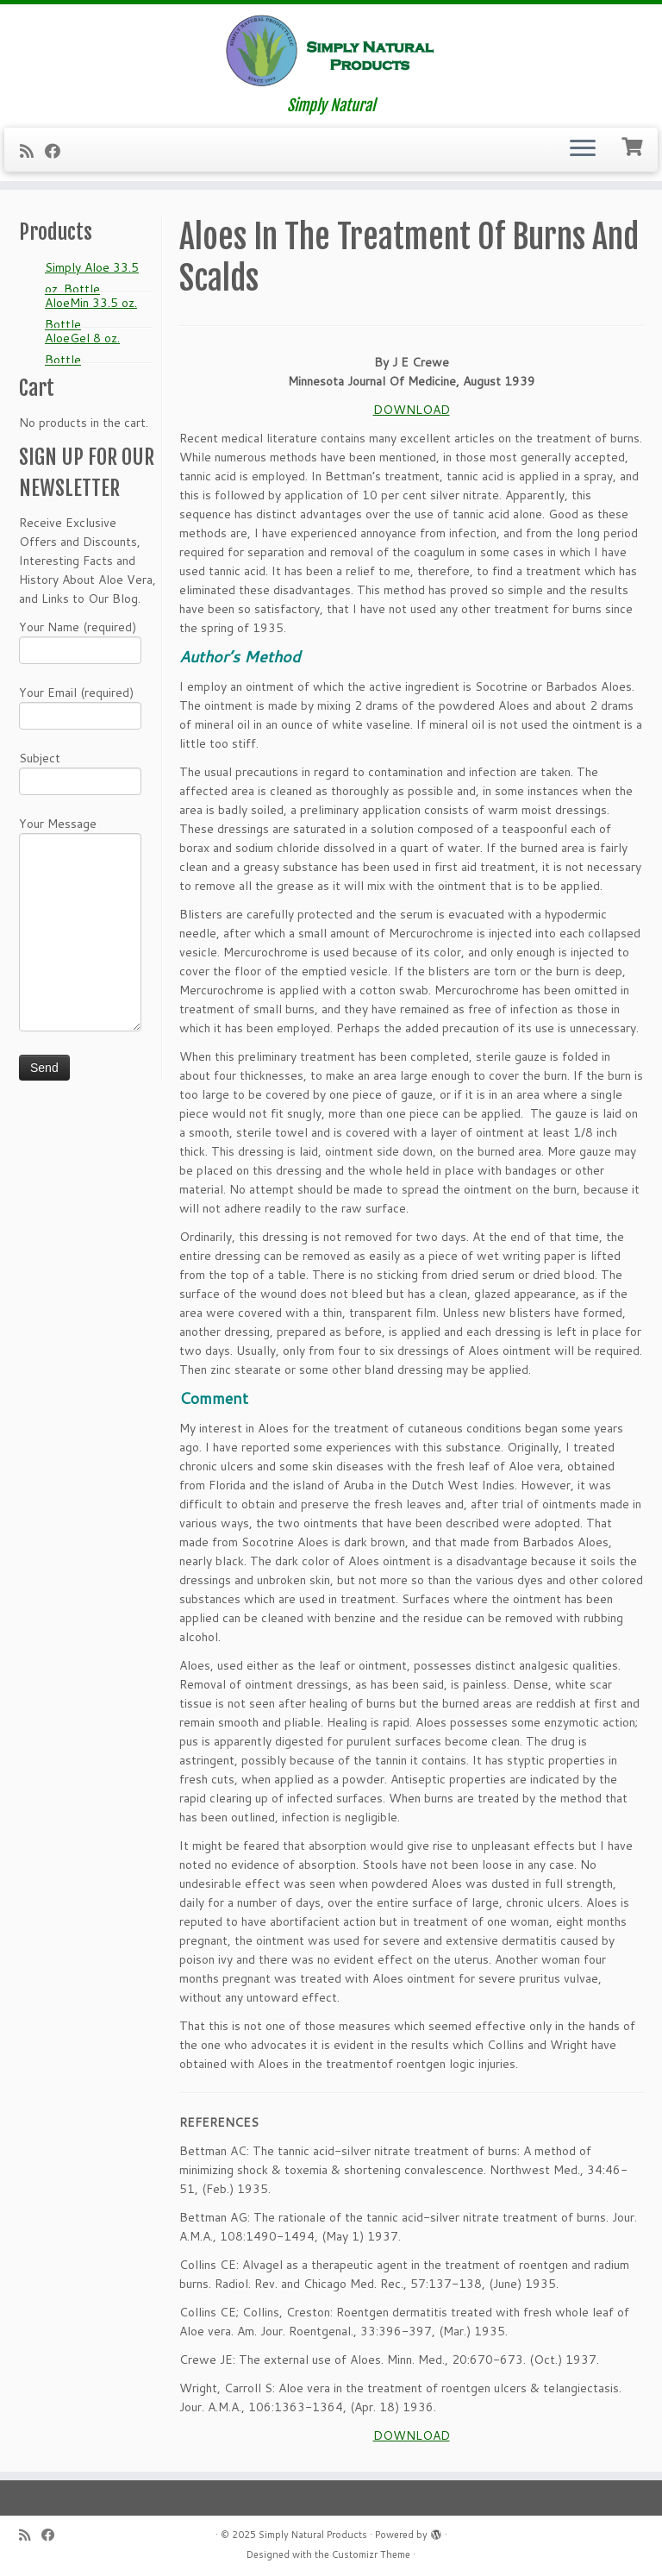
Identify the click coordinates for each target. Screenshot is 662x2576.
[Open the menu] (583, 150)
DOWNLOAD (411, 409)
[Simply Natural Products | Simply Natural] (331, 50)
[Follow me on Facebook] (58, 151)
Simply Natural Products (313, 2535)
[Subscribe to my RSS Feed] (32, 151)
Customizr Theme (371, 2554)
